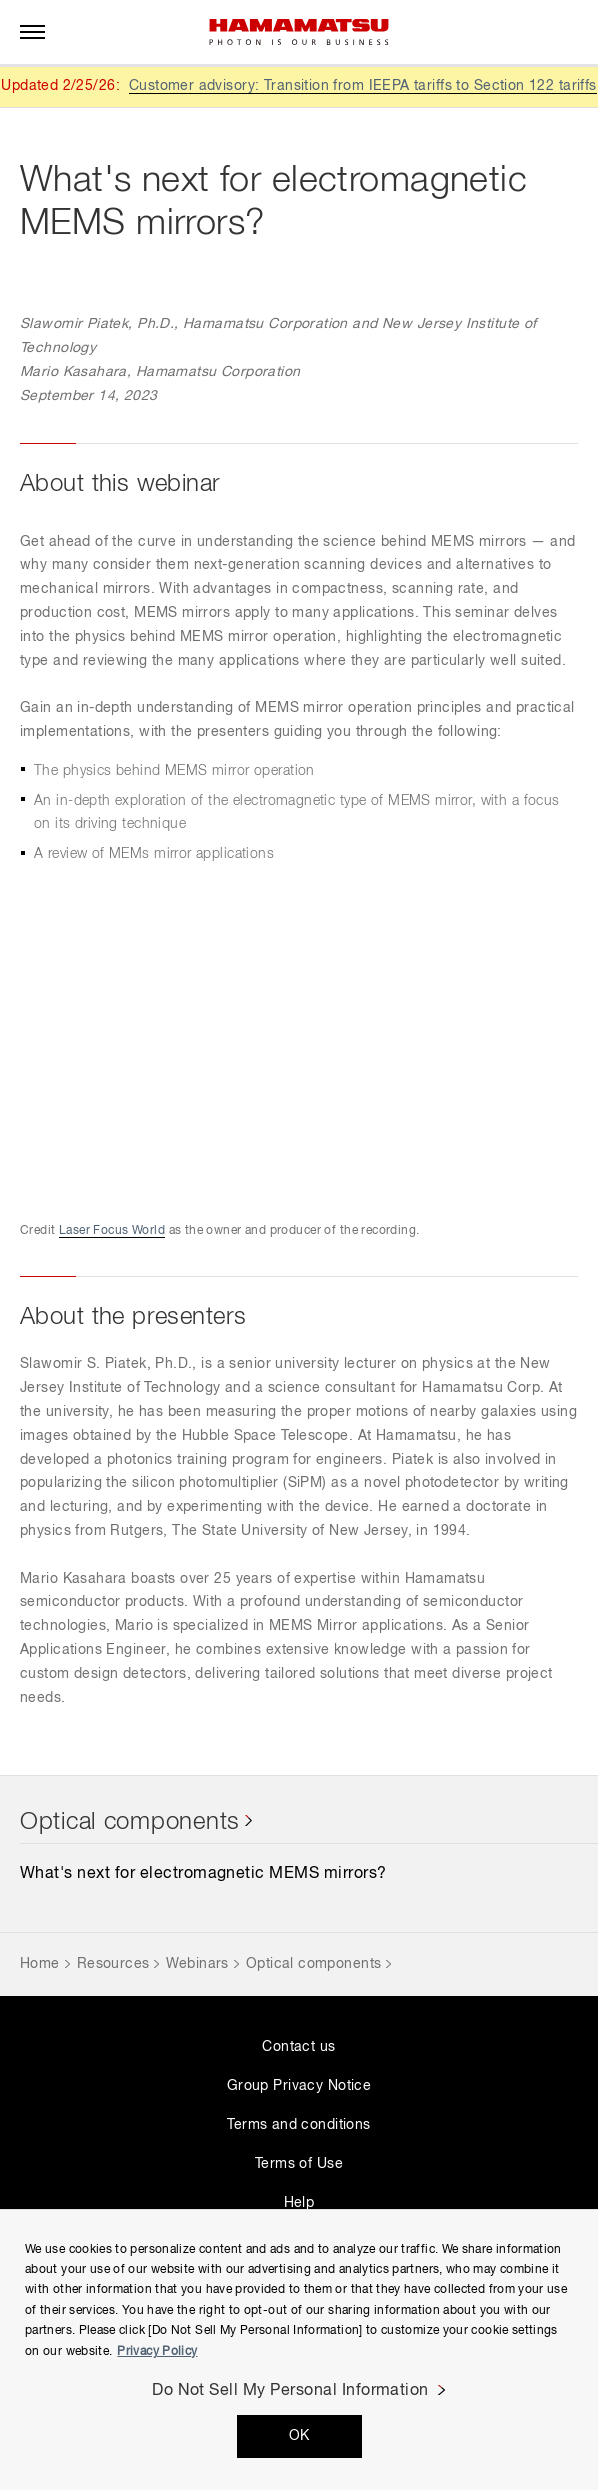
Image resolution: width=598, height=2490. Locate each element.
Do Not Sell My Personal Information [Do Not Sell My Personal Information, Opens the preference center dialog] (290, 2391)
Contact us (298, 2047)
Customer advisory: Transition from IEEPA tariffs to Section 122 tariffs (363, 86)
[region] (299, 2349)
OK (299, 2436)
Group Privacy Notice (299, 2086)
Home (40, 1964)
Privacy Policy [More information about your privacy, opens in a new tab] (157, 2352)
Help (299, 2203)
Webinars (197, 1964)
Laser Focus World (112, 1231)
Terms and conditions (298, 2125)
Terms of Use (299, 2164)
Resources (113, 1964)
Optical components (130, 1822)
